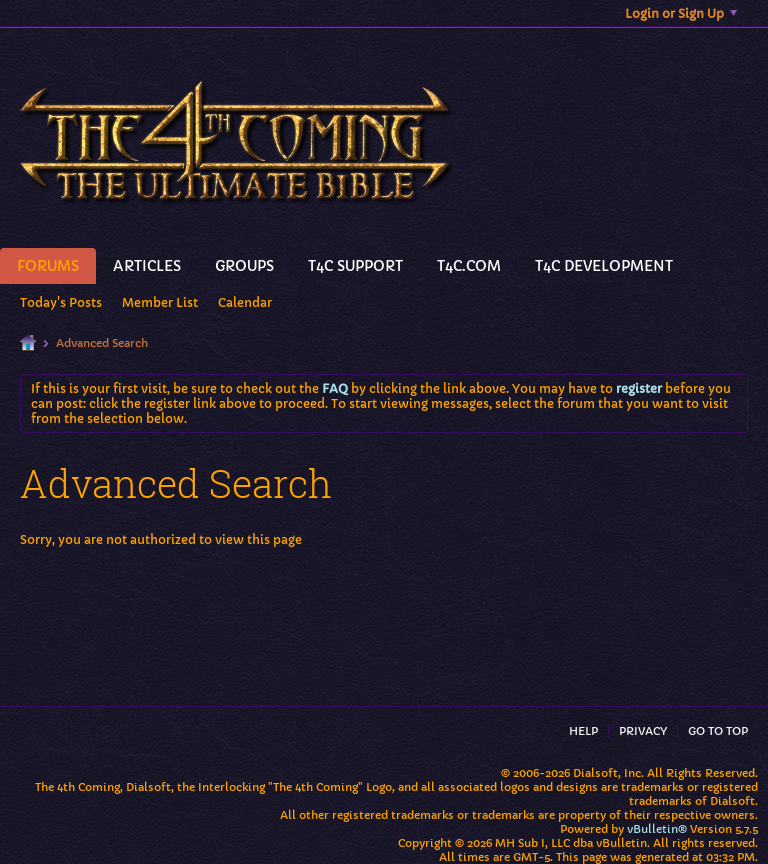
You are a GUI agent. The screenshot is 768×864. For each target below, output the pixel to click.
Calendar (245, 302)
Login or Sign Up (681, 13)
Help (583, 731)
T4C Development (604, 266)
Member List (160, 302)
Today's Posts (61, 302)
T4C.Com (469, 266)
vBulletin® (657, 829)
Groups (244, 266)
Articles (147, 266)
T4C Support (355, 266)
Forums (48, 266)
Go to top (718, 731)
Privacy (643, 731)
